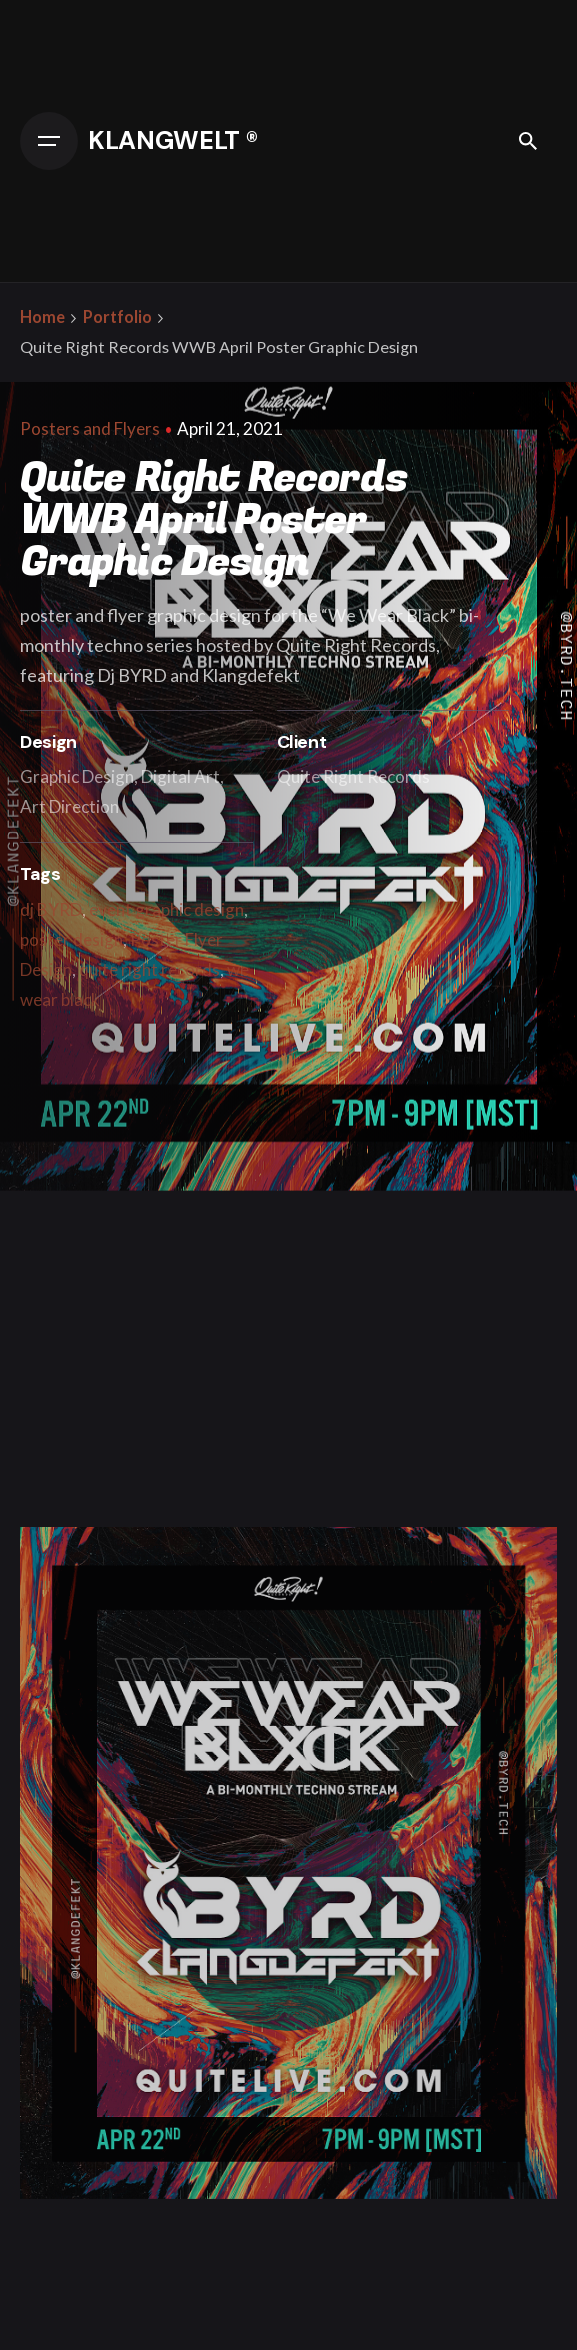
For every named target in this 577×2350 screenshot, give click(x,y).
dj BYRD (51, 909)
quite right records (149, 969)
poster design (71, 939)
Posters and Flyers (90, 428)
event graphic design (166, 909)
